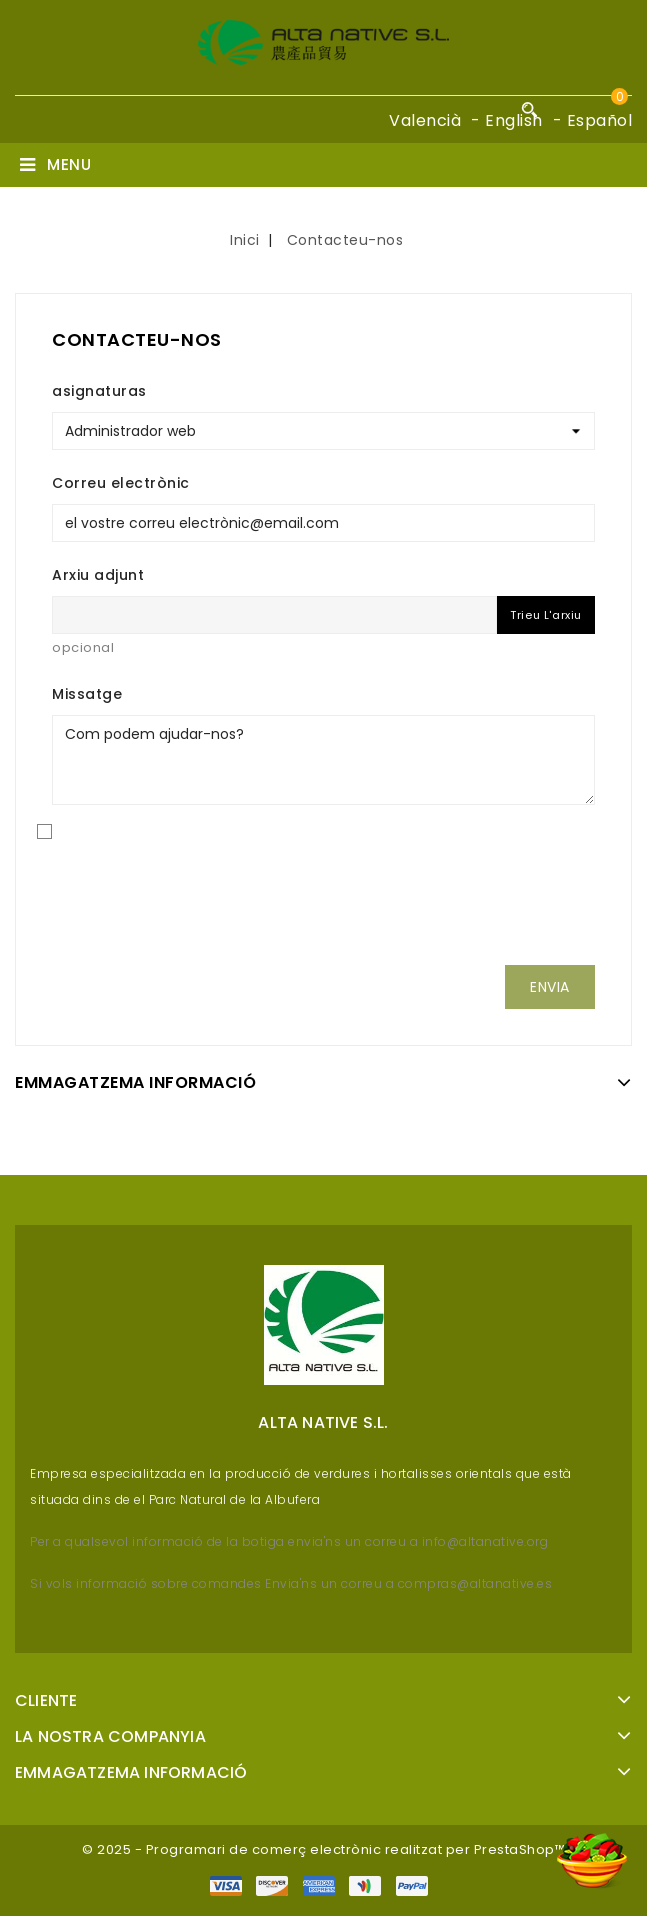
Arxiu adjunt (98, 575)
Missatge (87, 694)
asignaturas (99, 391)
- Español (593, 120)
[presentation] (324, 910)
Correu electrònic (121, 483)
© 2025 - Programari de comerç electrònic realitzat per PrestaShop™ (323, 1849)
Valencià (425, 120)
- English (507, 120)
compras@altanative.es (475, 1583)
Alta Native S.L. (323, 1422)
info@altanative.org (483, 1541)
